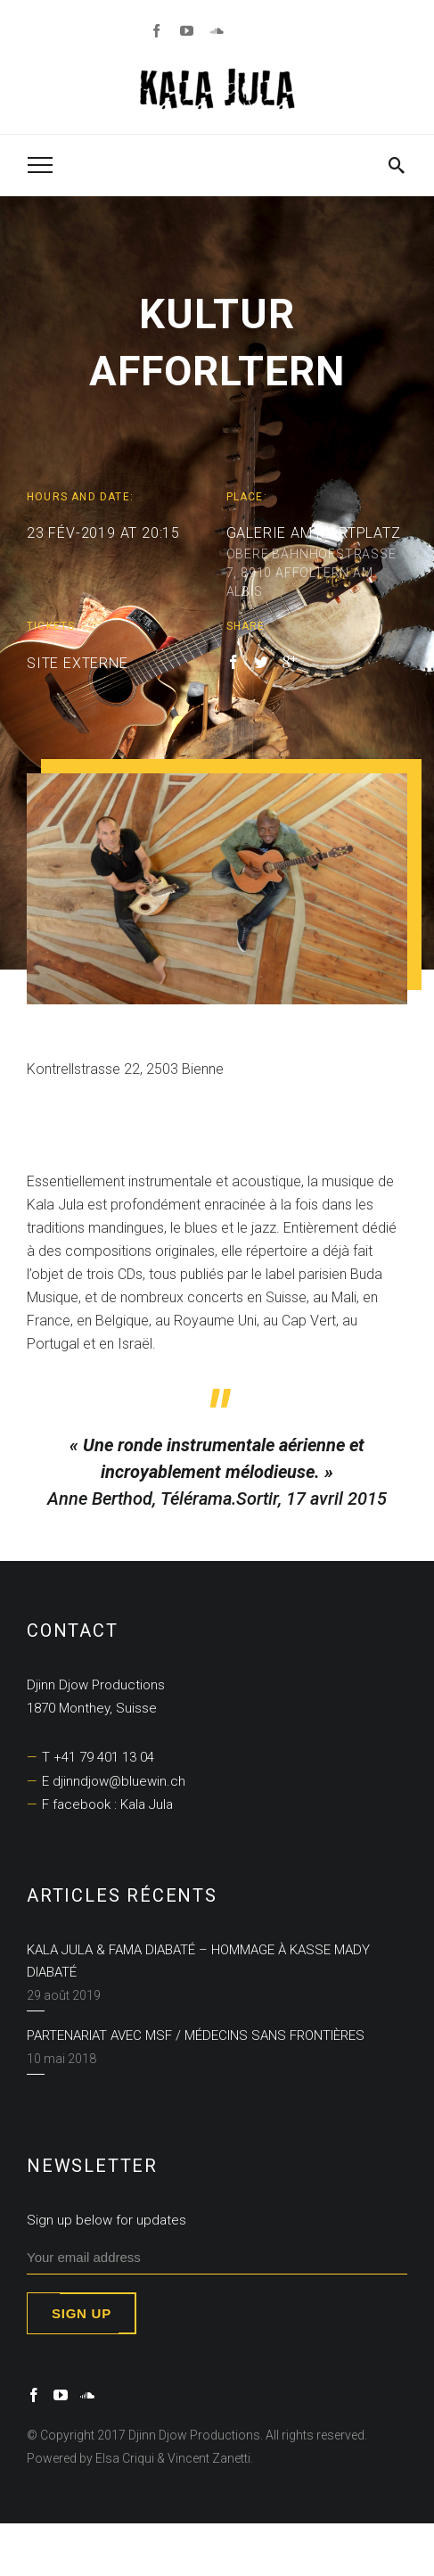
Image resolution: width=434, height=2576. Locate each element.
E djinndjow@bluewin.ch (113, 1781)
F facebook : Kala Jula (107, 1804)
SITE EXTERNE (77, 663)
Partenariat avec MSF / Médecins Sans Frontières (195, 2035)
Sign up (81, 2313)
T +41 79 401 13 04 (98, 1757)
